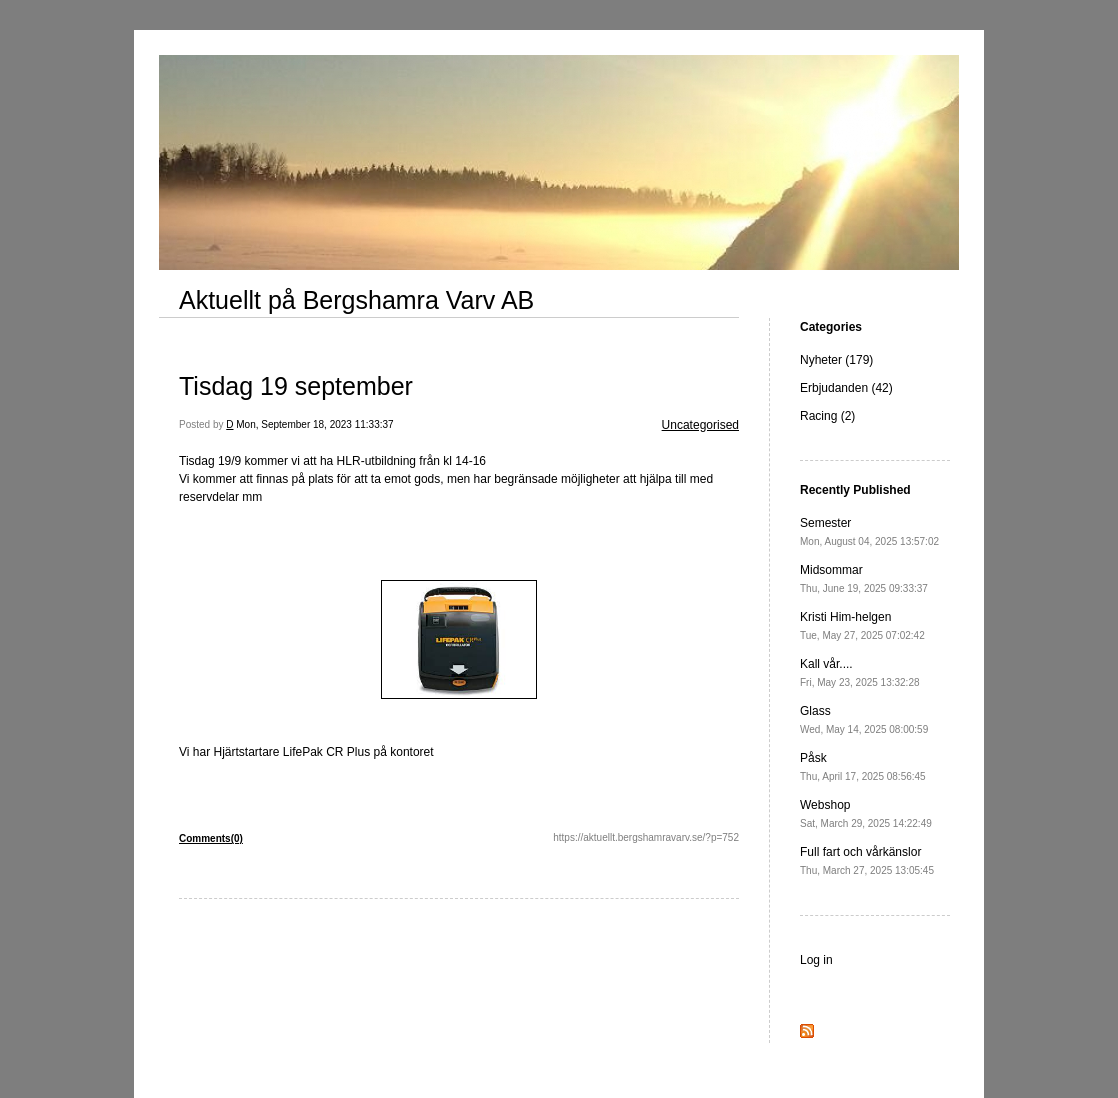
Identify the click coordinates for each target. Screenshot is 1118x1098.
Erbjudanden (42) (846, 388)
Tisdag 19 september (296, 386)
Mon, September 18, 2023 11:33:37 (314, 424)
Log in (816, 960)
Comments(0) (211, 838)
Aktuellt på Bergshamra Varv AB (356, 300)
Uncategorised (700, 425)
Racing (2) (827, 416)
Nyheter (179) (836, 360)
